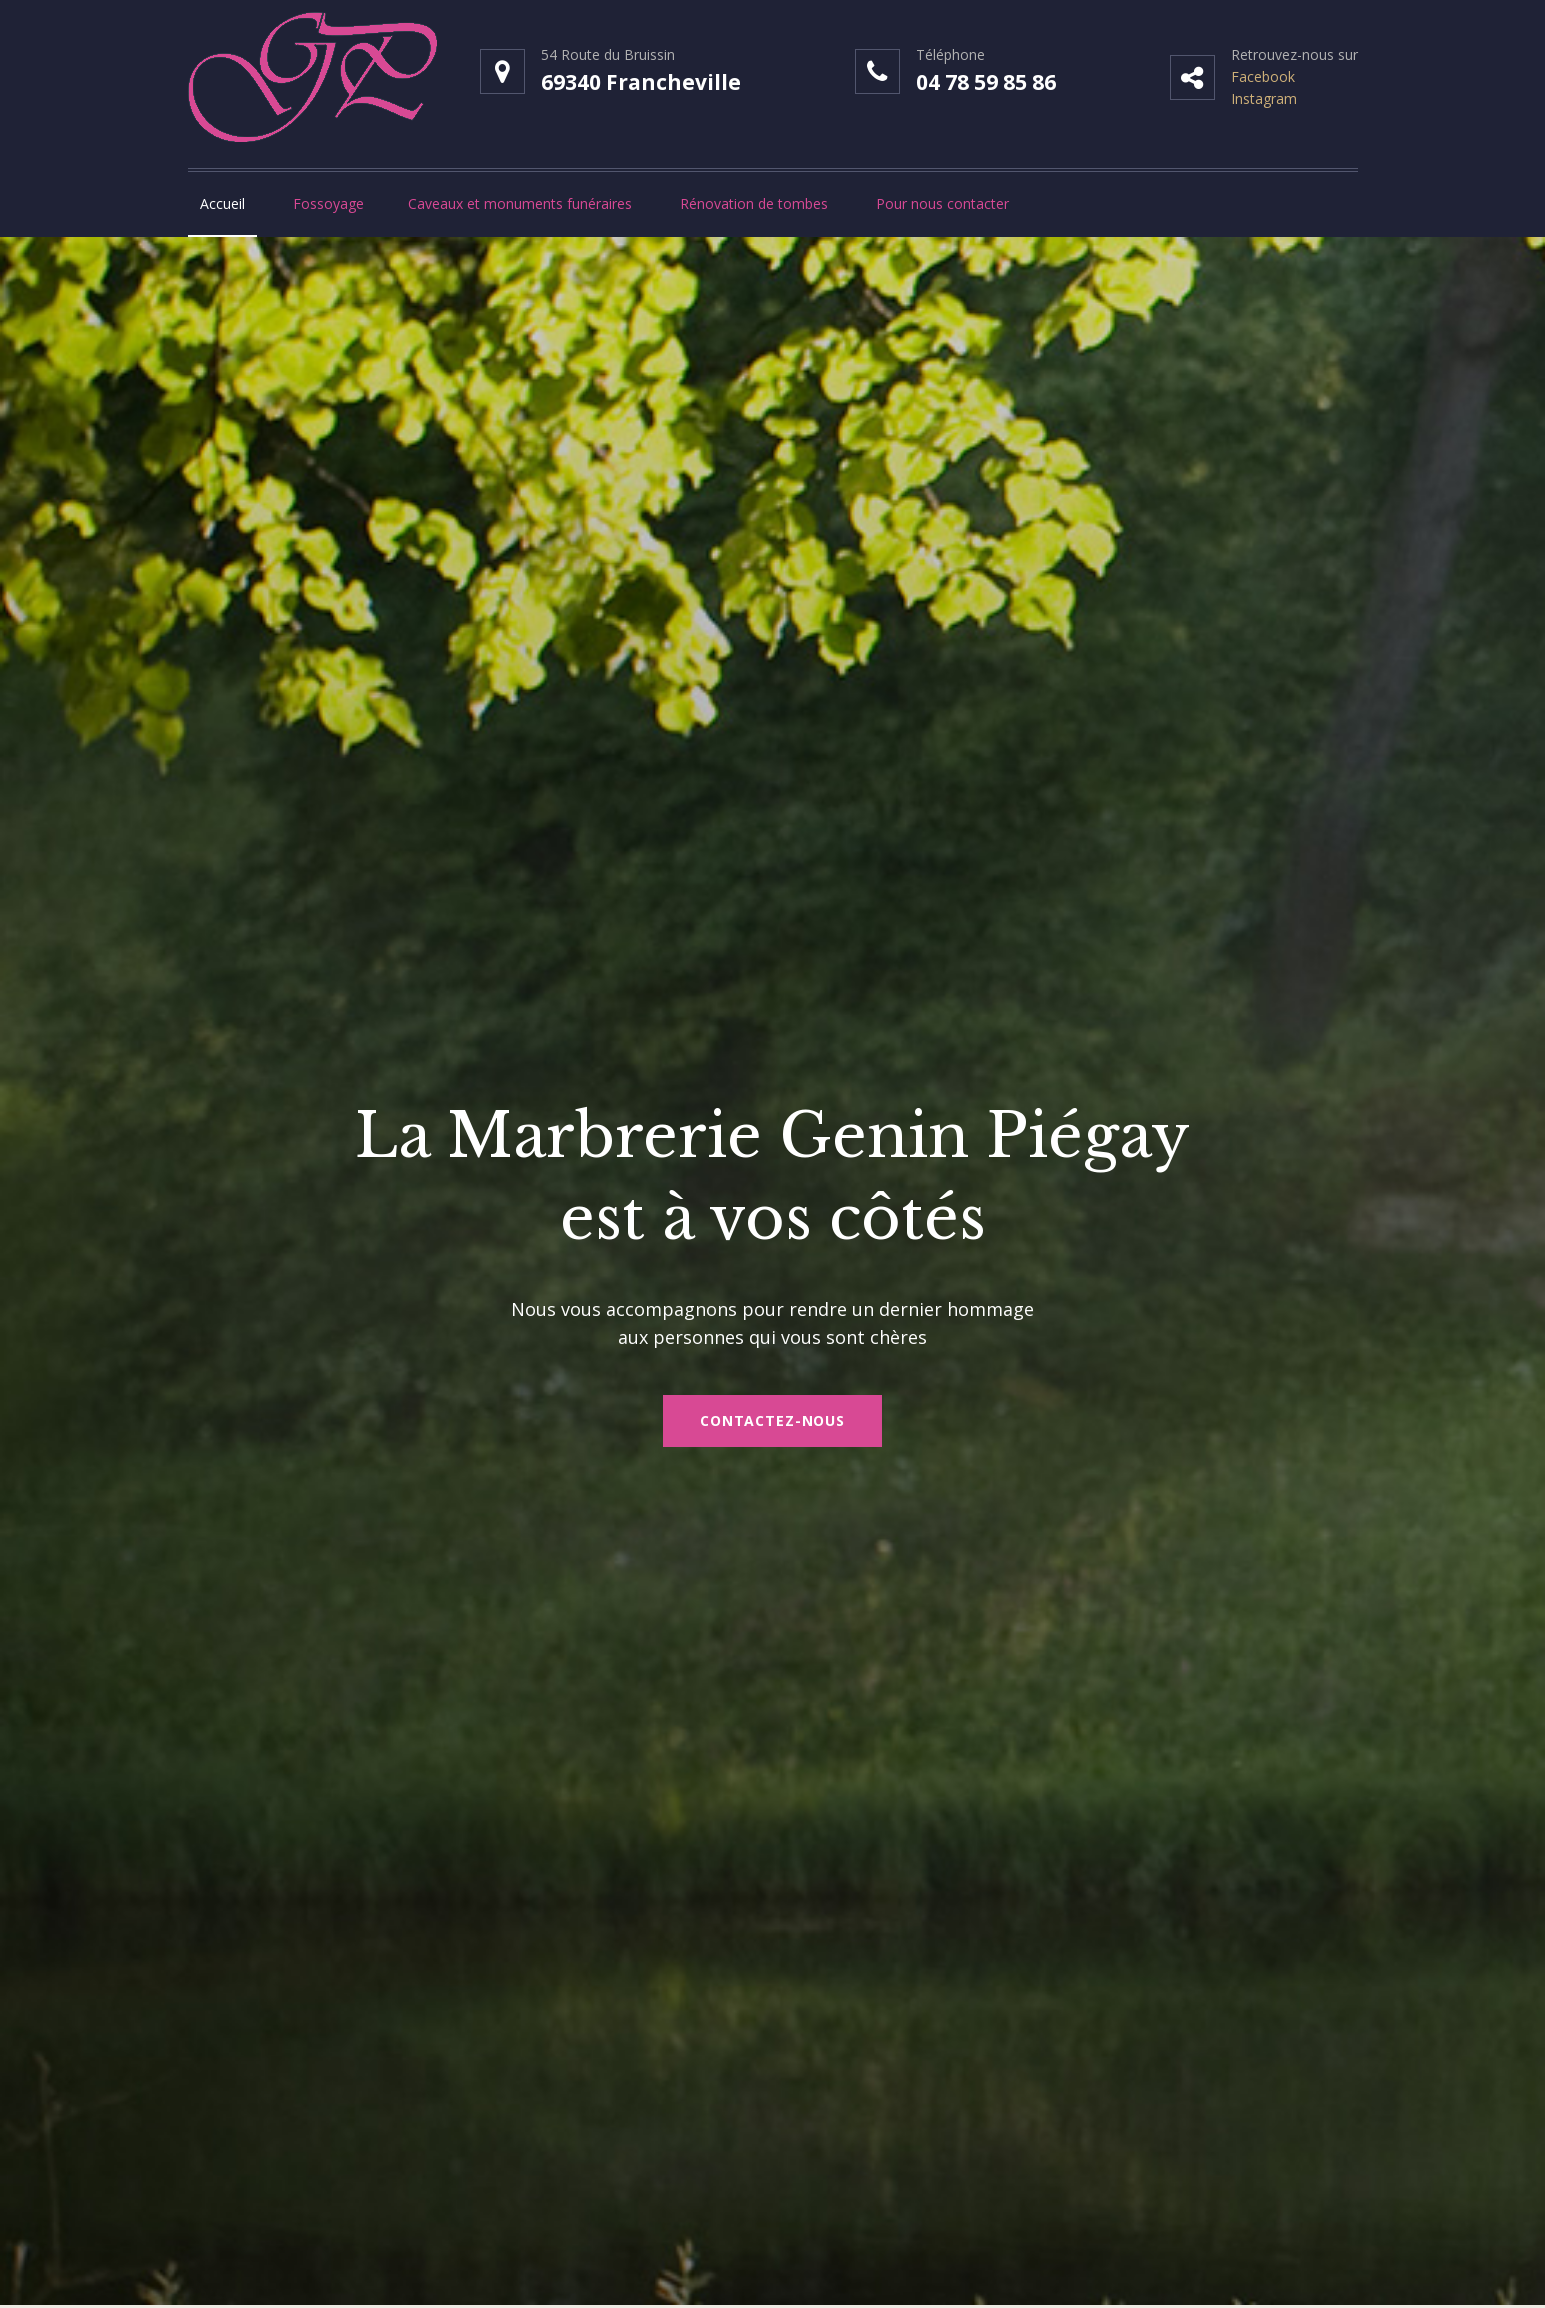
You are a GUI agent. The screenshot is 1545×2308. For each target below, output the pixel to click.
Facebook (1263, 76)
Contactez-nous (772, 1420)
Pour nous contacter (942, 203)
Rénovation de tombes (754, 203)
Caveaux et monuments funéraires (520, 203)
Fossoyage (328, 203)
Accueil (222, 203)
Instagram (1264, 98)
